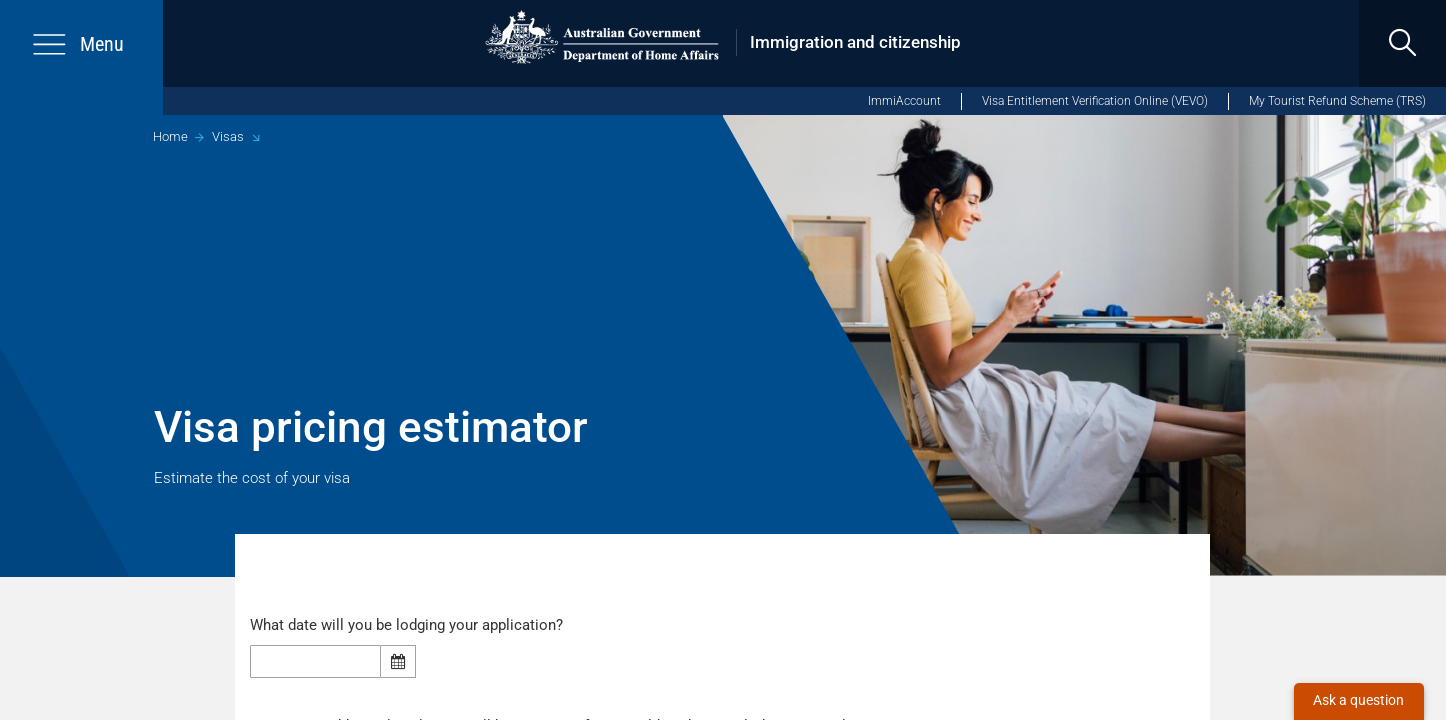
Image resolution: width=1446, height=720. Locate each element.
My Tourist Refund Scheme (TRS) (1337, 101)
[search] (1402, 43)
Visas (228, 136)
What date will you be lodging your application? (412, 625)
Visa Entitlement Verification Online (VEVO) (1095, 101)
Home (170, 136)
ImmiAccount (904, 101)
